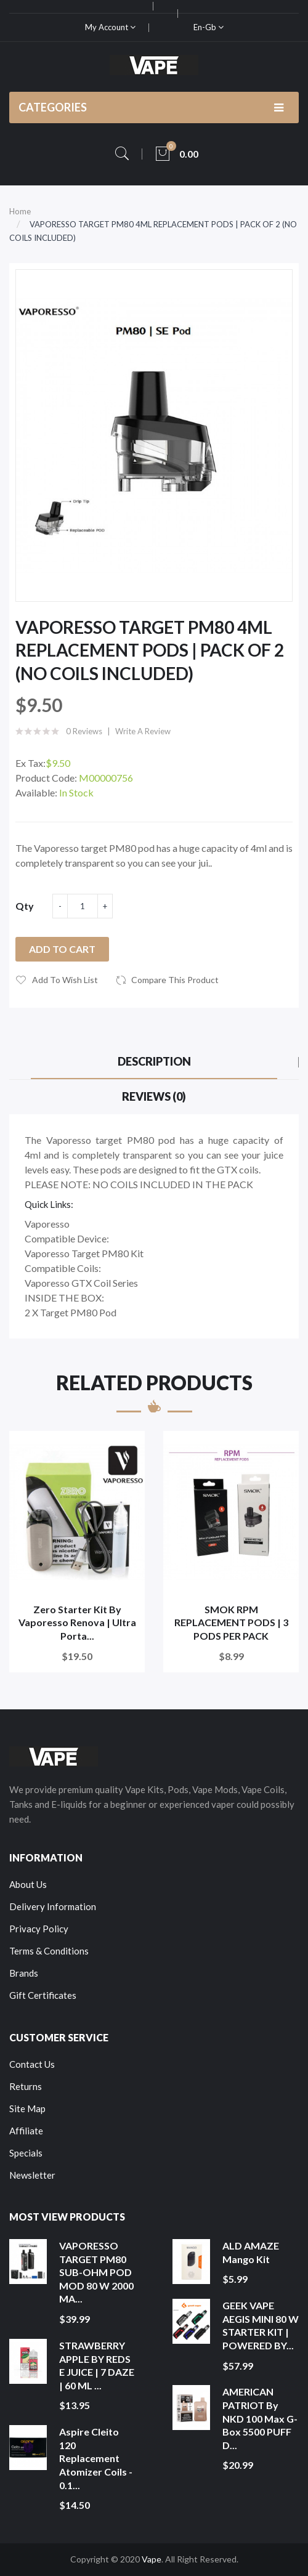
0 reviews (84, 731)
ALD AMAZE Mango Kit (250, 2252)
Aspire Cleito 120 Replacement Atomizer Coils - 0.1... (95, 2458)
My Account (110, 27)
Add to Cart (62, 949)
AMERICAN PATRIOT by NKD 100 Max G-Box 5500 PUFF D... (260, 2418)
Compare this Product (175, 979)
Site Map (27, 2108)
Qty (24, 906)
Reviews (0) (154, 1096)
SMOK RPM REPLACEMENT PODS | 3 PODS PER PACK (231, 1622)
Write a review (143, 731)
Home (20, 211)
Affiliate (26, 2130)
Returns (25, 2086)
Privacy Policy (38, 1928)
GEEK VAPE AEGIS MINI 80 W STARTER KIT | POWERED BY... (260, 2325)
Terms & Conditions (49, 1950)
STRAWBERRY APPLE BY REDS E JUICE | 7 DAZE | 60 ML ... (96, 2365)
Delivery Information (52, 1906)
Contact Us (32, 2064)
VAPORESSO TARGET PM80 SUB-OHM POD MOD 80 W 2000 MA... (96, 2272)
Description (154, 1061)
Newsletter (32, 2175)
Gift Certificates (42, 1995)
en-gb (208, 27)
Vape (151, 2559)
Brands (23, 1973)
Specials (26, 2152)
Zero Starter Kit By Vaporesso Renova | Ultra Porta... (77, 1622)
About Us (28, 1884)
